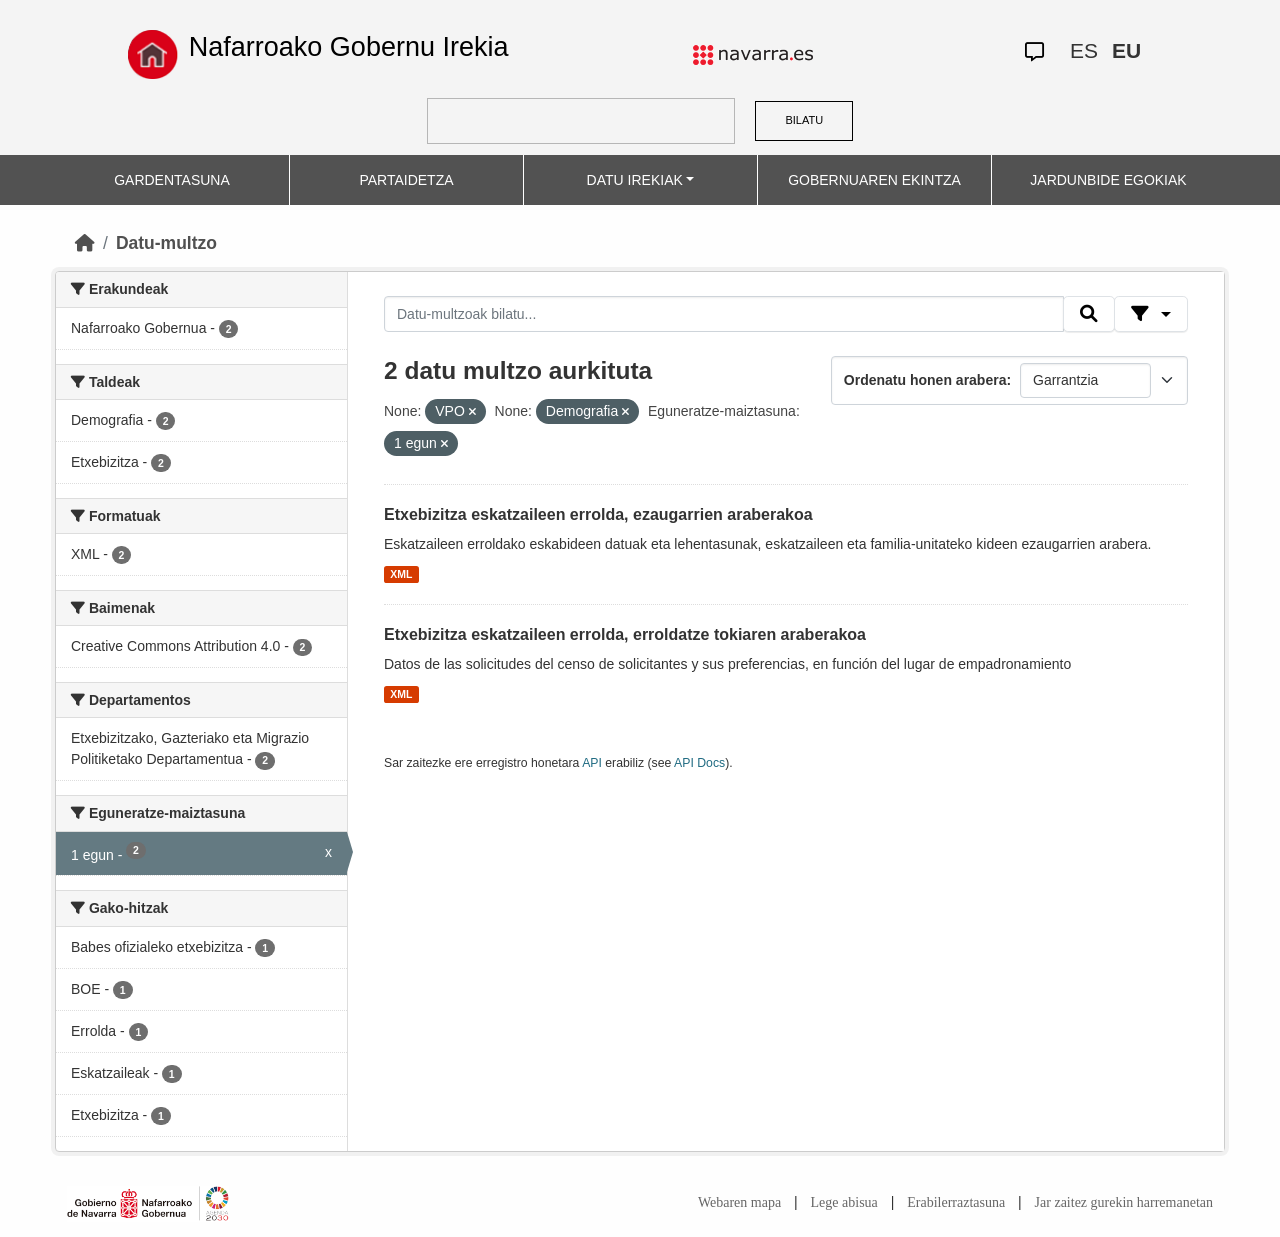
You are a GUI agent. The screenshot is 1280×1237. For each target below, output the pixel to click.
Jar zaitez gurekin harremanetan (1124, 1202)
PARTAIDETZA (406, 180)
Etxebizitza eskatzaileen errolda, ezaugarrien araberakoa (598, 514)
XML (401, 574)
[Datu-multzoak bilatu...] (724, 314)
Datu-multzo (166, 243)
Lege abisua (844, 1202)
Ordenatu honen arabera (925, 380)
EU (1126, 50)
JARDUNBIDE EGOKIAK (1108, 180)
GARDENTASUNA (172, 180)
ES (1084, 50)
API (592, 763)
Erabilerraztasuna (956, 1202)
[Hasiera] (85, 243)
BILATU (804, 120)
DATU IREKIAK (635, 180)
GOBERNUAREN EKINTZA (874, 180)
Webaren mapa (739, 1202)
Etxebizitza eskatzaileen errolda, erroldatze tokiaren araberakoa (625, 634)
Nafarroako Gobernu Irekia (349, 47)
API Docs (699, 763)
